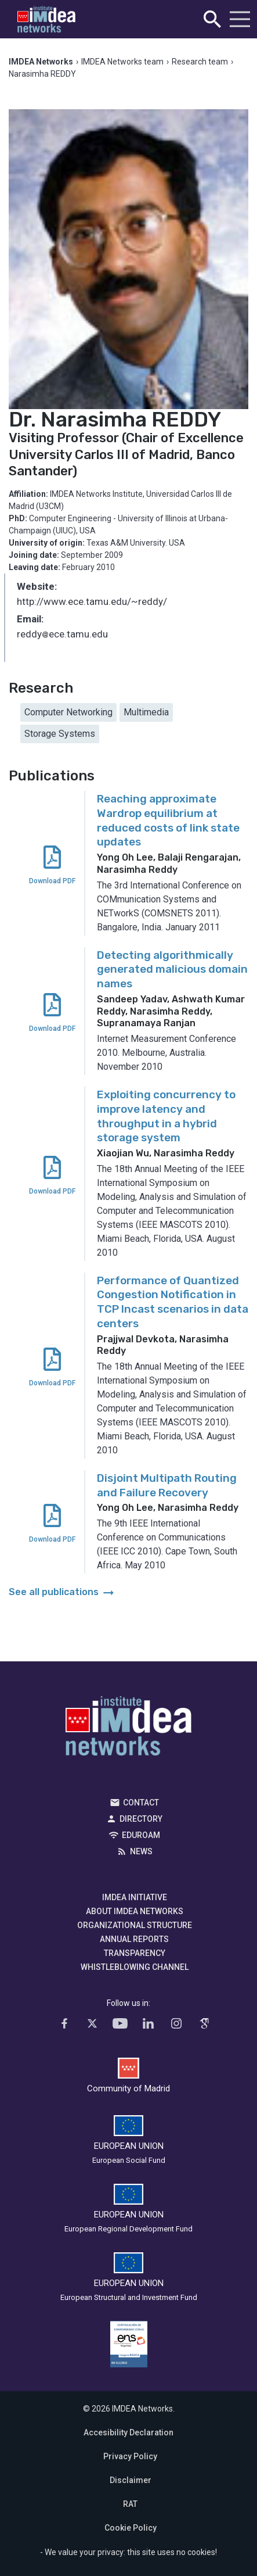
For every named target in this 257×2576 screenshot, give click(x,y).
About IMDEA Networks (134, 1911)
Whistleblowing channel (135, 1967)
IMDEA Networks (128, 1728)
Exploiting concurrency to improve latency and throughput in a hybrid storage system (166, 1116)
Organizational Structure (134, 1925)
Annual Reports (134, 1939)
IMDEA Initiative (134, 1897)
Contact (141, 1802)
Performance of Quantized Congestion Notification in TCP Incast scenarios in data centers (172, 1302)
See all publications (62, 1591)
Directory (141, 1818)
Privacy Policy (130, 2456)
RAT (130, 2504)
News (141, 1851)
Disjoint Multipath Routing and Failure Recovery (167, 1485)
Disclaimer (130, 2480)
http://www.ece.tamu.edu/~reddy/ (92, 601)
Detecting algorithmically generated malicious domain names (172, 969)
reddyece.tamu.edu (62, 635)
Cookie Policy (130, 2527)
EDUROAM (141, 1835)
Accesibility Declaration (128, 2432)
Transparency (134, 1953)
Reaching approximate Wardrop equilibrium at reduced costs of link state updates (168, 820)
